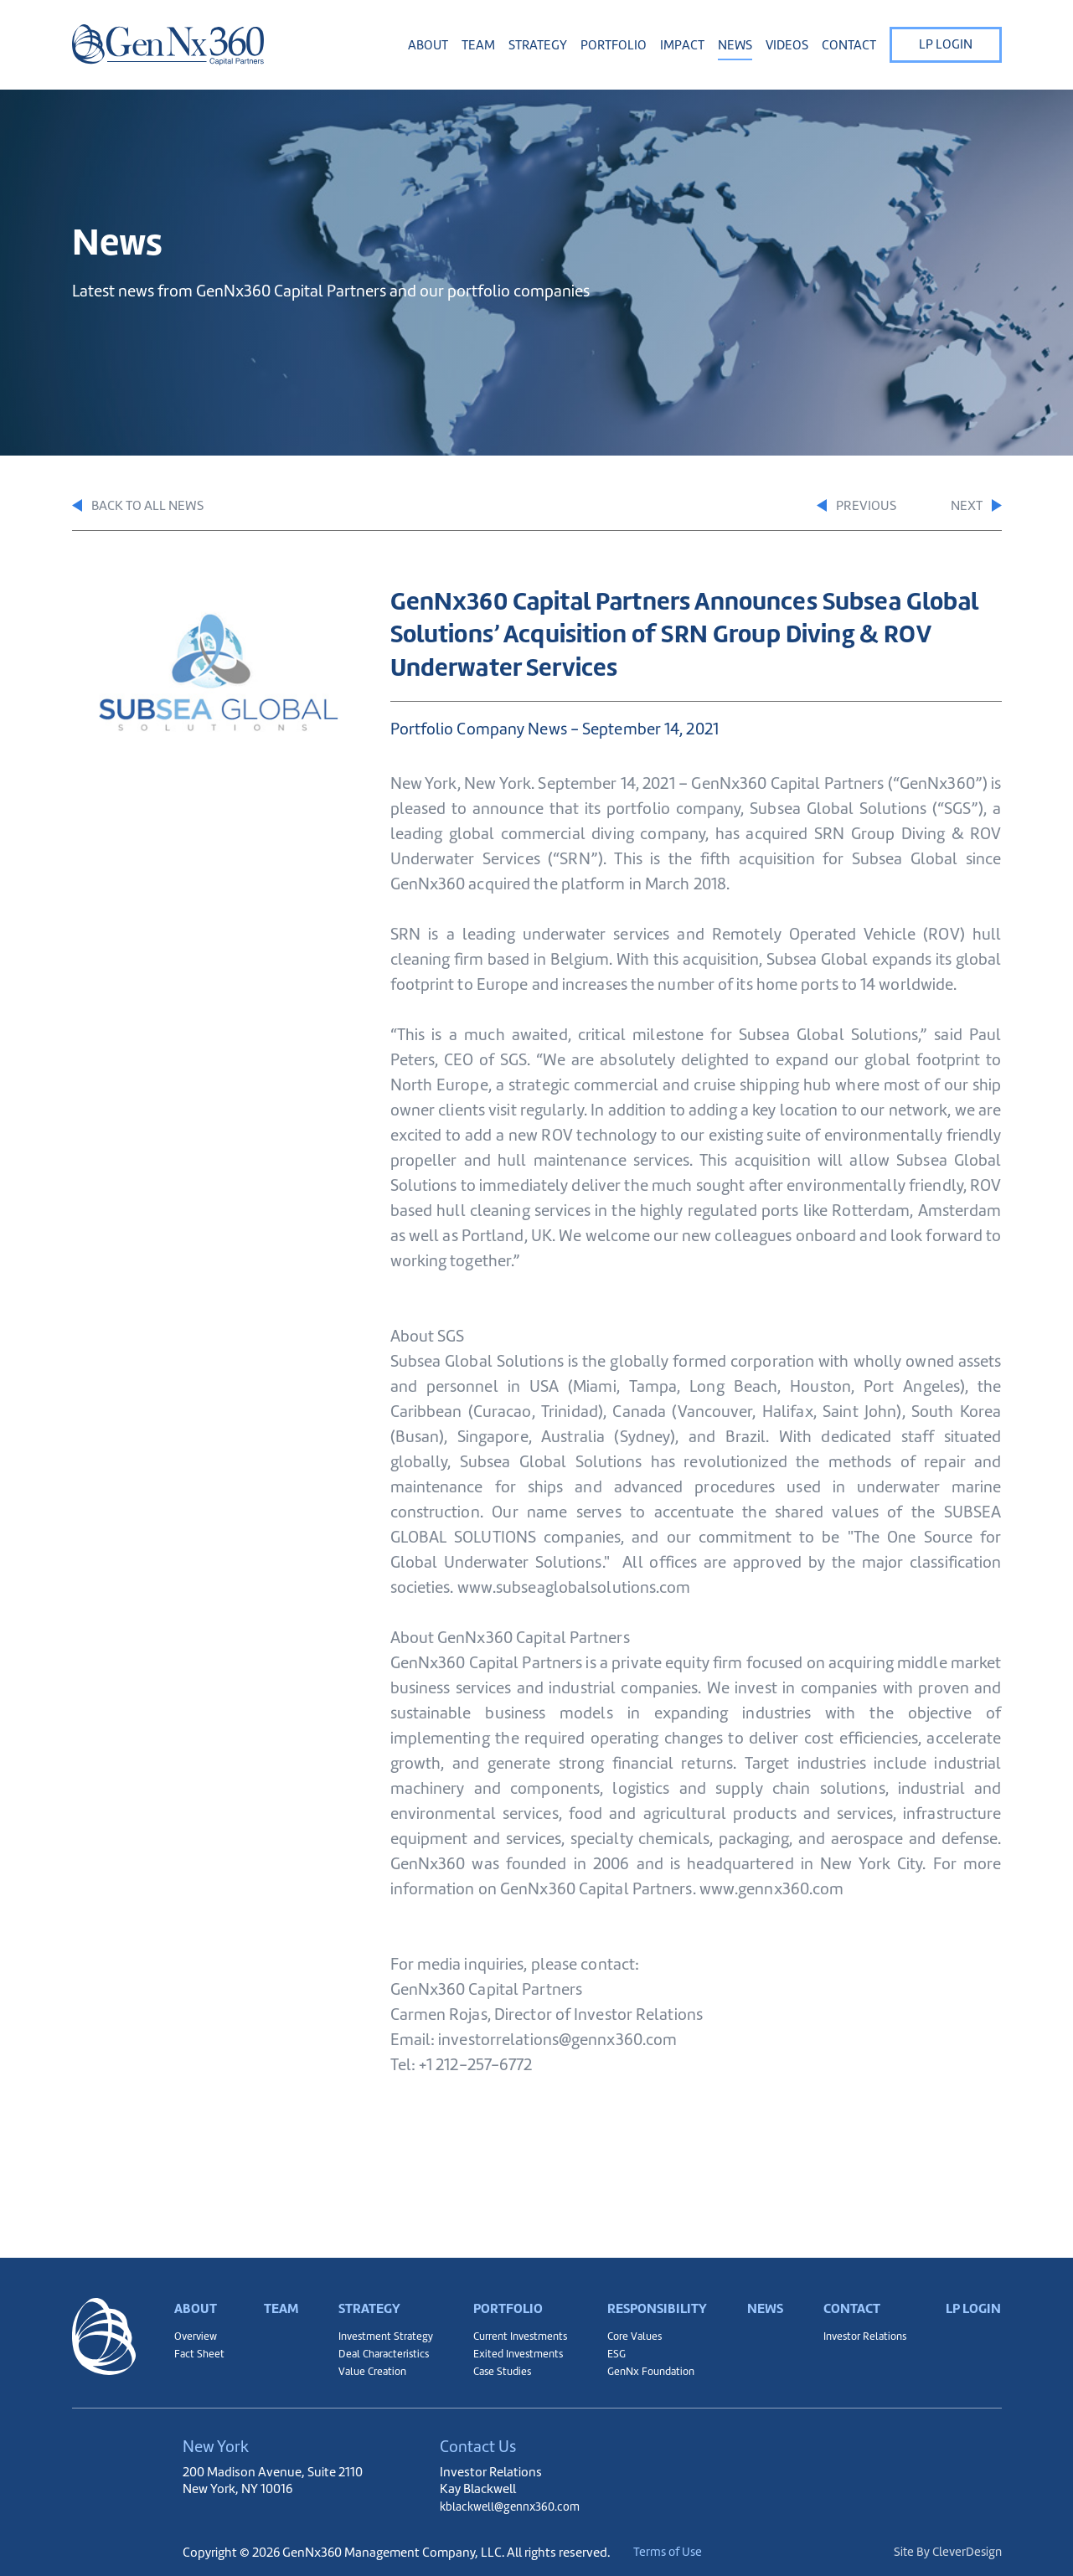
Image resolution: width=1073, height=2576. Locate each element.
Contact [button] (849, 45)
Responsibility (656, 2290)
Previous (829, 507)
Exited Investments (513, 2348)
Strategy (366, 2290)
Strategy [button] (537, 45)
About (197, 2290)
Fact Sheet (200, 2348)
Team (478, 45)
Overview (197, 2327)
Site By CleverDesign (946, 2552)
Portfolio (504, 2290)
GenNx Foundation (649, 2369)
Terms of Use (685, 2552)
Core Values (631, 2327)
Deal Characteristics (381, 2348)
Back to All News (144, 507)
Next (974, 507)
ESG (612, 2348)
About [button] (428, 45)
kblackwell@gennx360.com (516, 2506)
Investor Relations (862, 2327)
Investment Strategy (382, 2327)
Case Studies (497, 2369)
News (735, 45)
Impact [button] (682, 45)
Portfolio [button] (613, 45)
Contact (848, 2290)
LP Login (945, 44)
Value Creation (368, 2369)
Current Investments (517, 2327)
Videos (787, 45)
